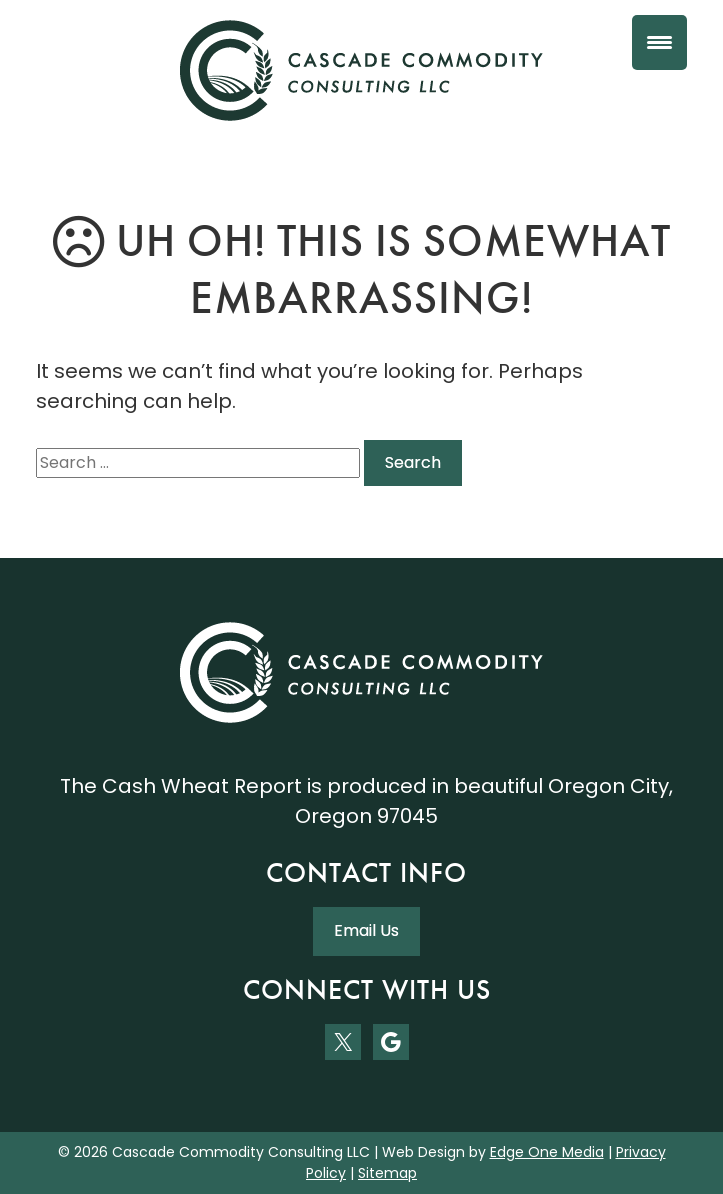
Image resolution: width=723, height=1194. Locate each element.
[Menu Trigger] (659, 42)
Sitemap (387, 1173)
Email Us (366, 930)
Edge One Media (547, 1152)
